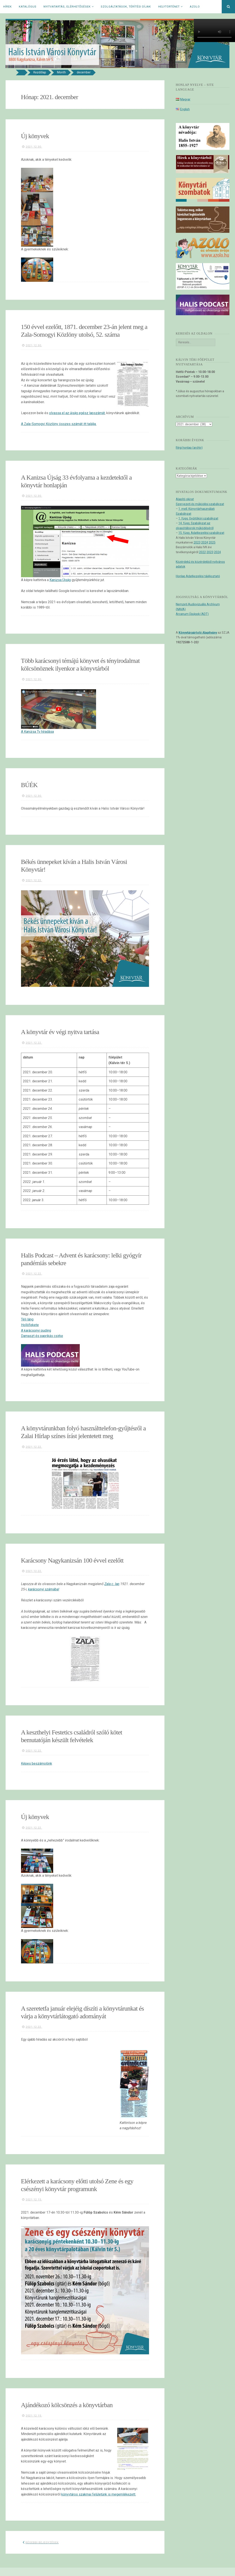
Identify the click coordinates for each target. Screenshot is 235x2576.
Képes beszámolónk (36, 1763)
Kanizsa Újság (60, 580)
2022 (202, 552)
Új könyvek (35, 135)
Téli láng (27, 1319)
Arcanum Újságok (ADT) (192, 614)
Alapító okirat (185, 499)
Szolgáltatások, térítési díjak (126, 6)
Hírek (7, 6)
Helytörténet (169, 6)
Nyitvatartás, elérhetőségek (67, 6)
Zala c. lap (111, 1584)
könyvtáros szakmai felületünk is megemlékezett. (98, 2494)
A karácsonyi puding (36, 1330)
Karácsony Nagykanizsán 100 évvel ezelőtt (72, 1560)
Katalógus (27, 6)
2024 (204, 542)
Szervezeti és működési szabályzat (200, 504)
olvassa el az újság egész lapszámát (77, 413)
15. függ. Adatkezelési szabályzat (201, 533)
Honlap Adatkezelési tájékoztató (198, 576)
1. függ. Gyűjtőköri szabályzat (198, 518)
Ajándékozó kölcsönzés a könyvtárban (67, 2404)
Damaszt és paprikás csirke (42, 1336)
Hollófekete (30, 1325)
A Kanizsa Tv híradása (37, 732)
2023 (197, 542)
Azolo (195, 6)
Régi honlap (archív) (189, 447)
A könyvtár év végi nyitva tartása (60, 1031)
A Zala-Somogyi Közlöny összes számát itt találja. (58, 424)
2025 (212, 542)
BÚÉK (29, 784)
